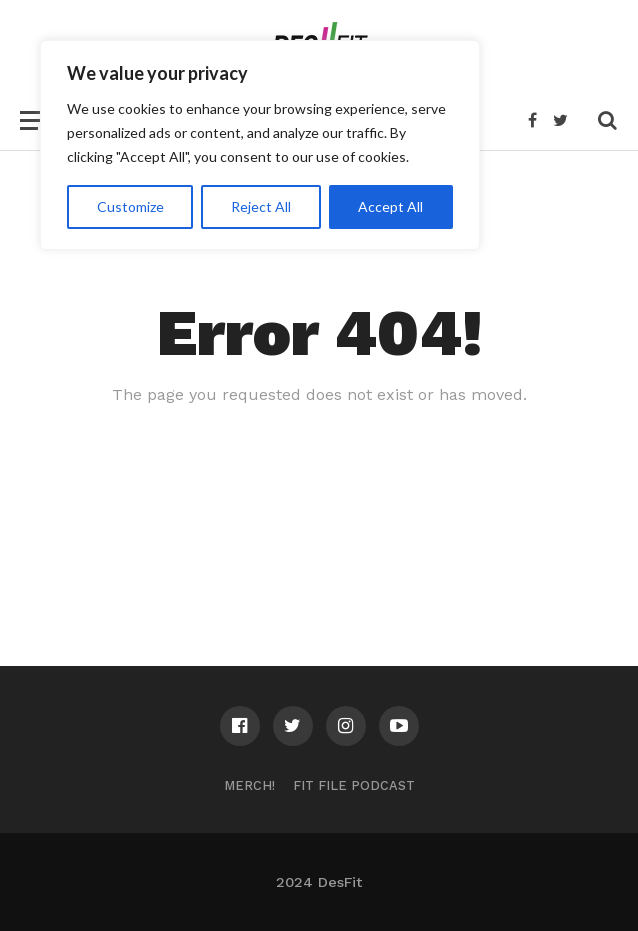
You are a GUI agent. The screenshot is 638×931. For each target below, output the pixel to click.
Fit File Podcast (354, 785)
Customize (130, 206)
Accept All (390, 206)
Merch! (249, 785)
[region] (260, 145)
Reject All (261, 206)
